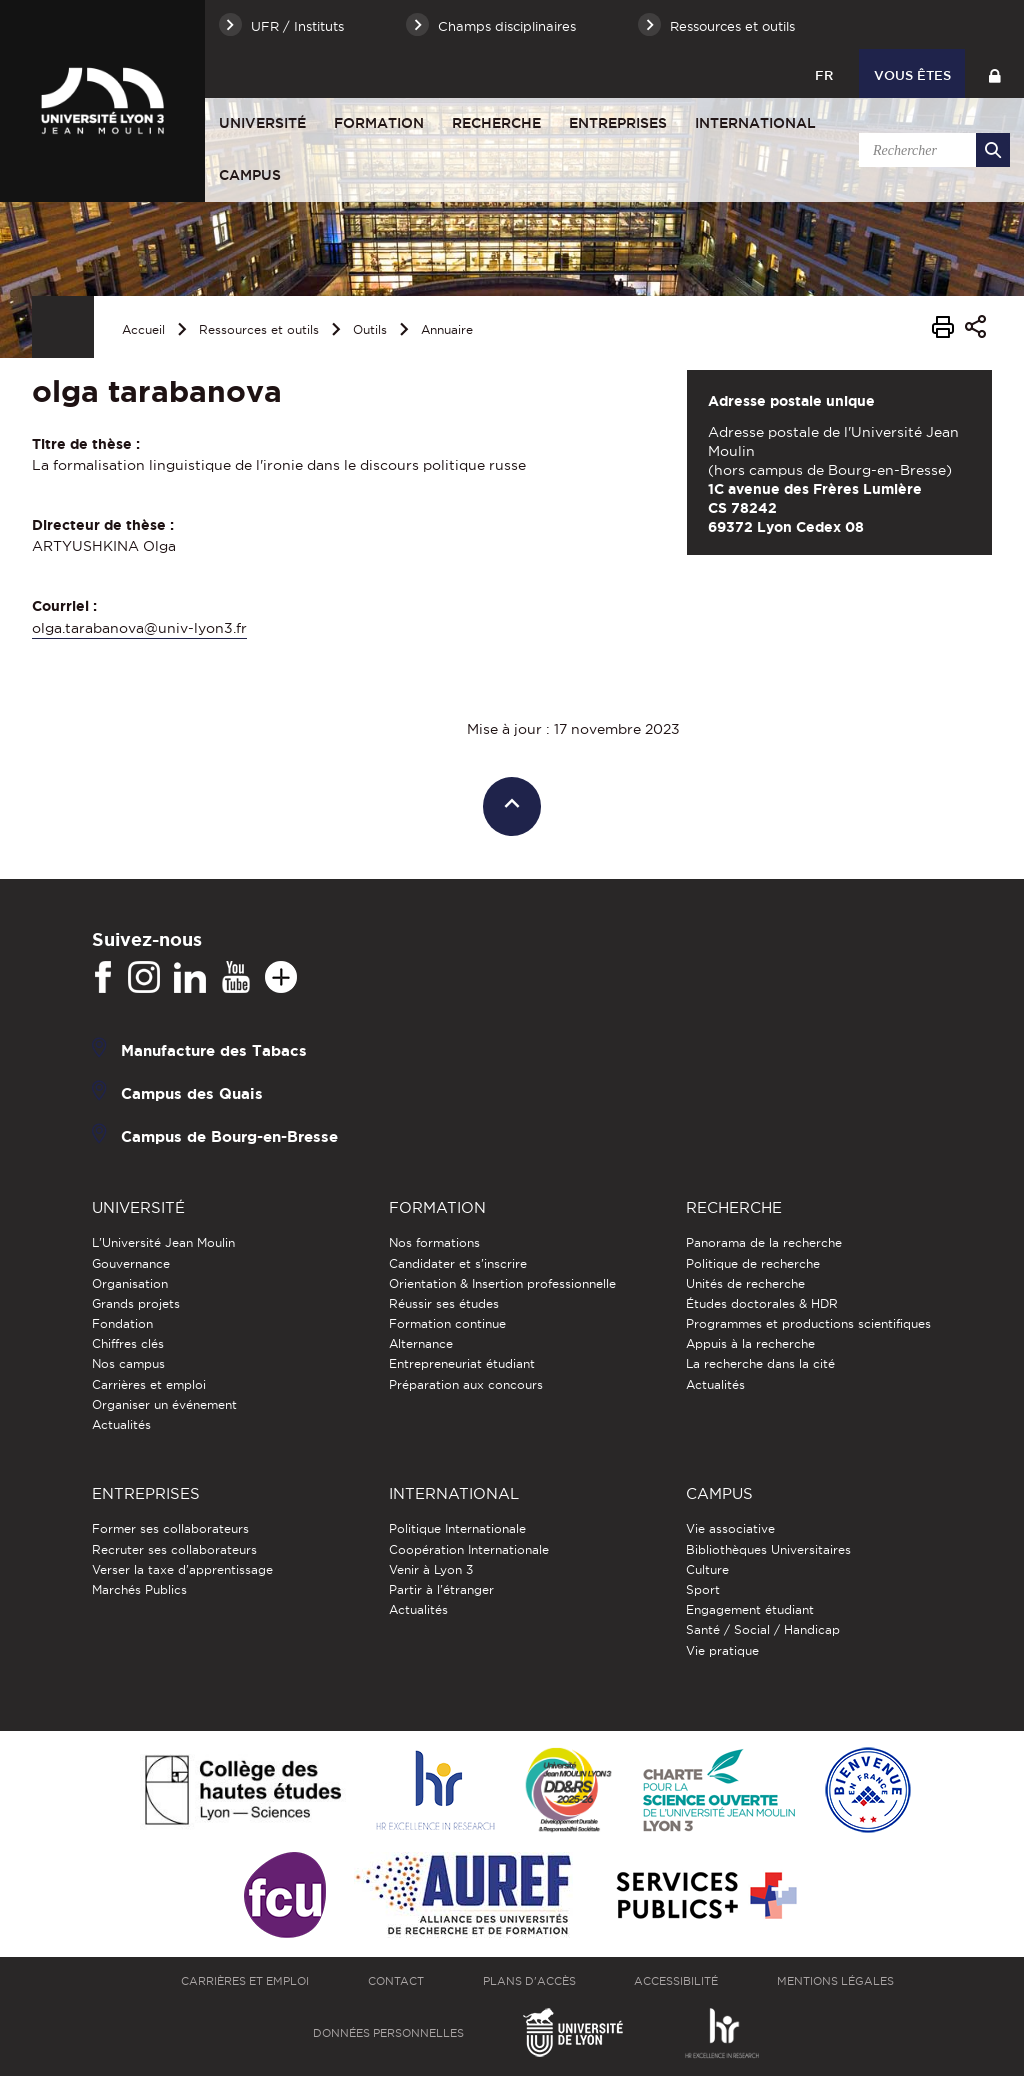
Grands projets (136, 1303)
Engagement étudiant (750, 1609)
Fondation (122, 1323)
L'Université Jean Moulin (163, 1242)
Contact (396, 1981)
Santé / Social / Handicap (763, 1629)
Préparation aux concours (466, 1384)
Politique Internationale (457, 1528)
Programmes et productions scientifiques (808, 1323)
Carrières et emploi (149, 1384)
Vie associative (730, 1528)
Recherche (496, 123)
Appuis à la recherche (750, 1343)
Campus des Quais (192, 1093)
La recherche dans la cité (760, 1363)
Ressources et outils (259, 329)
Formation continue (447, 1323)
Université (262, 123)
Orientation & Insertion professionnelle (502, 1283)
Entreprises (618, 123)
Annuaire (447, 329)
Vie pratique (722, 1650)
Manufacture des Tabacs (214, 1050)
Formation (379, 123)
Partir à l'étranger (441, 1589)
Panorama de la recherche (764, 1242)
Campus (250, 175)
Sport (703, 1589)
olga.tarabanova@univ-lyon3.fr (139, 628)
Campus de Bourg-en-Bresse (229, 1136)
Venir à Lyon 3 (431, 1569)
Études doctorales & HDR (762, 1303)
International (755, 123)
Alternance (421, 1343)
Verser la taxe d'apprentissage (182, 1569)
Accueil (143, 329)
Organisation (130, 1283)
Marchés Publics (139, 1589)
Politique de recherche (753, 1263)
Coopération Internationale (469, 1549)
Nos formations (434, 1242)
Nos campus (128, 1363)
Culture (707, 1569)
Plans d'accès (529, 1981)
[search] (931, 150)
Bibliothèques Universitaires (768, 1549)
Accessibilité (676, 1981)
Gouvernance (131, 1263)
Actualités (121, 1424)
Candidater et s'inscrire (458, 1263)
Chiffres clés (128, 1343)
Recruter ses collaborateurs (174, 1549)
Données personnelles (388, 2033)
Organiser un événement (164, 1404)
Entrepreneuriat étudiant (462, 1363)
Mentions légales (835, 1981)
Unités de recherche (745, 1283)
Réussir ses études (444, 1303)
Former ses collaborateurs (170, 1528)
